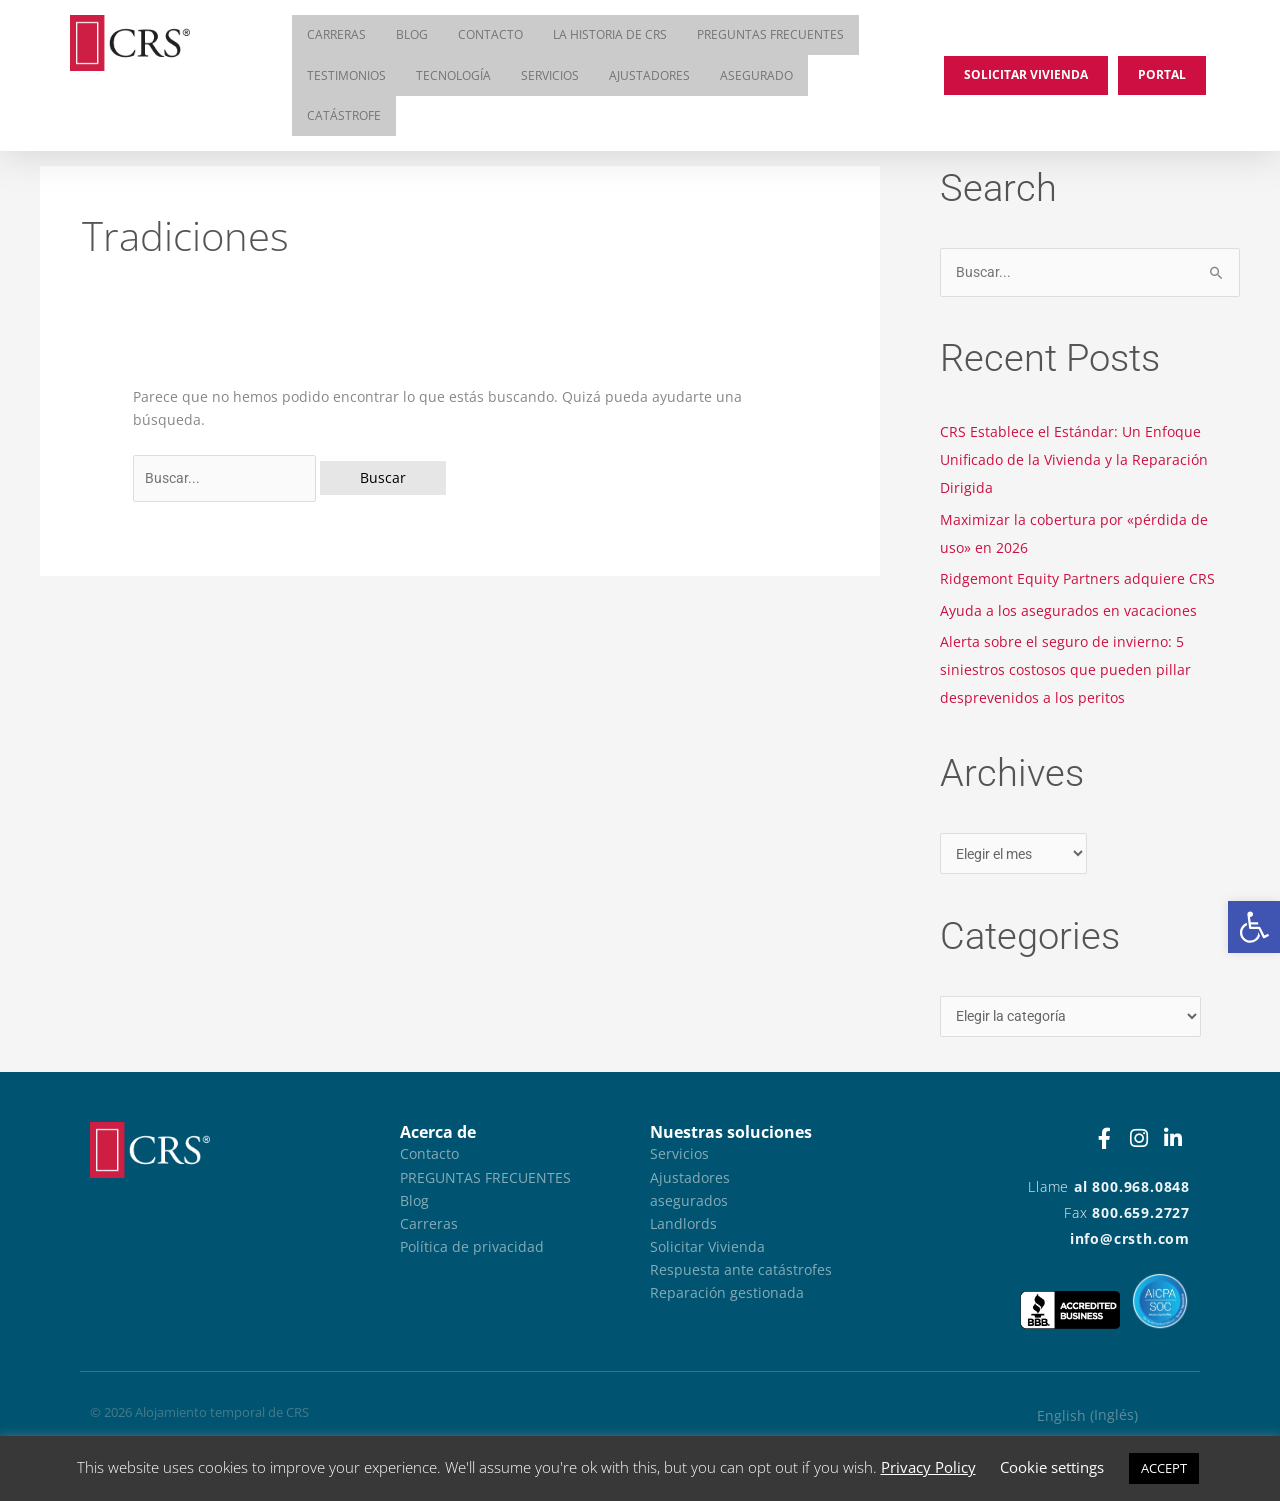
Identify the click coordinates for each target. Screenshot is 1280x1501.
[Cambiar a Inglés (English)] (1087, 1416)
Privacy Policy (928, 1467)
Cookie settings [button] (1052, 1467)
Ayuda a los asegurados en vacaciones (1068, 610)
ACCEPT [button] (1164, 1468)
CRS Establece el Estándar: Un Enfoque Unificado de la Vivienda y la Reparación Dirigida (1074, 459)
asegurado (756, 77)
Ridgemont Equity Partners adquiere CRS (1077, 578)
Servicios (550, 77)
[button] (1254, 927)
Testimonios (346, 77)
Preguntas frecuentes (770, 35)
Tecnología (453, 77)
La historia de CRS (610, 35)
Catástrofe (344, 119)
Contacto (490, 35)
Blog (412, 35)
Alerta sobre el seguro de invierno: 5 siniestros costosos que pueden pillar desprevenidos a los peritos (1065, 669)
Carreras (336, 35)
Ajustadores (649, 77)
